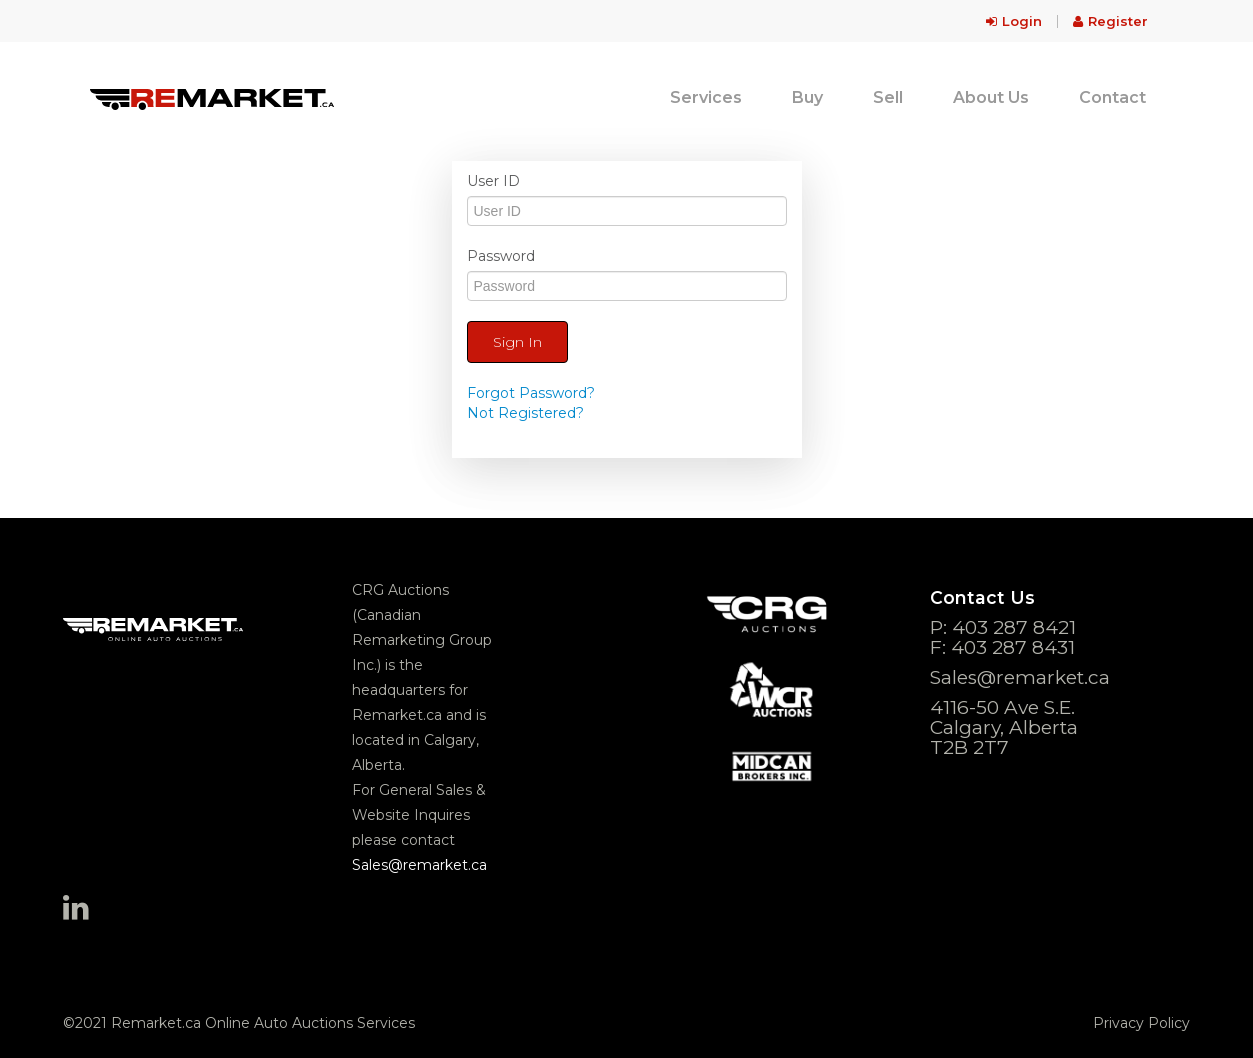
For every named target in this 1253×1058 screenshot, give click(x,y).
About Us (991, 97)
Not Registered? (525, 413)
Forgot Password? (531, 393)
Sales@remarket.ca (419, 865)
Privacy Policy (1141, 1023)
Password (501, 256)
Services (706, 97)
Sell (888, 97)
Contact (1112, 97)
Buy (807, 97)
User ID (493, 181)
